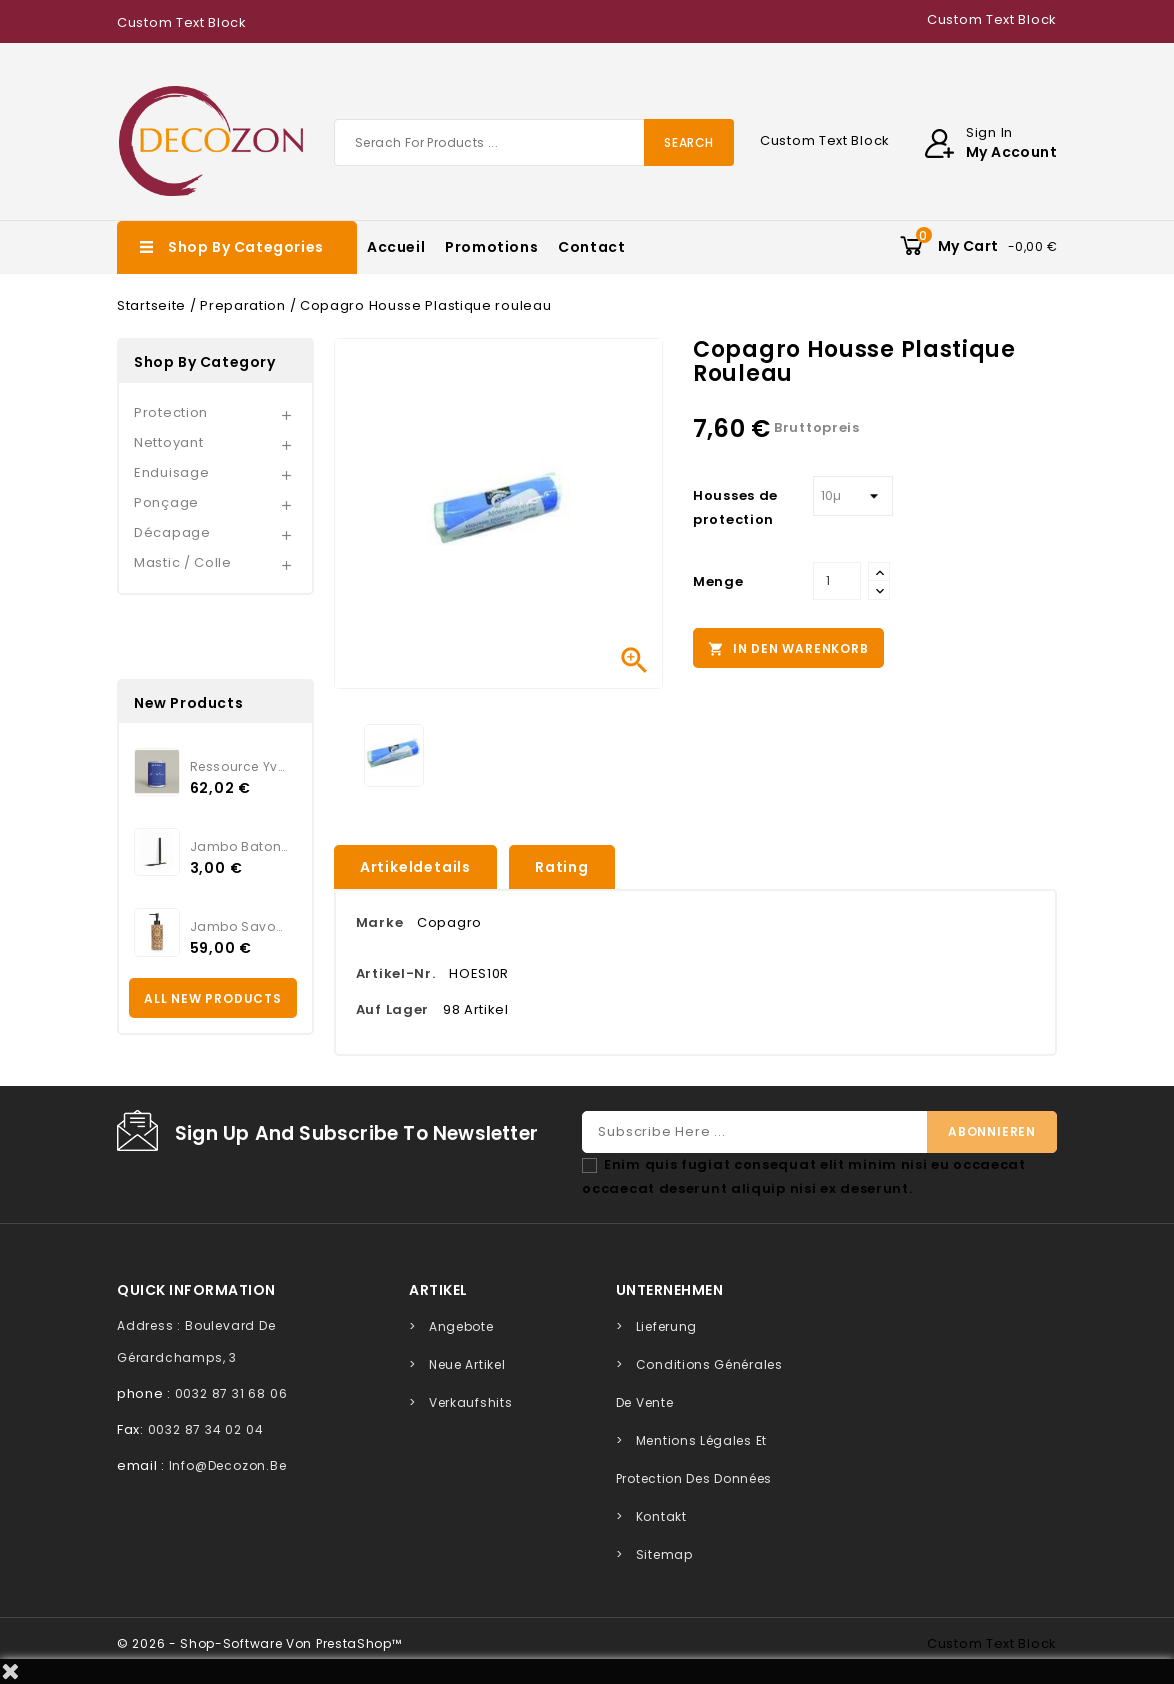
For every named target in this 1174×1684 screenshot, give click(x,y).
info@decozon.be (228, 1465)
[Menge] (837, 581)
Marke (380, 922)
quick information (196, 1290)
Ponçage (166, 502)
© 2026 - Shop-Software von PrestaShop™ (259, 1643)
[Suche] (534, 142)
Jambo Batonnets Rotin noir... (239, 846)
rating (562, 867)
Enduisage (171, 472)
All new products (213, 998)
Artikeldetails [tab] (415, 867)
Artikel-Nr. (396, 973)
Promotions (491, 247)
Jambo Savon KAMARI (239, 926)
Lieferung (666, 1326)
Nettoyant (168, 442)
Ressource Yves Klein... (239, 766)
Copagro (449, 922)
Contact (591, 247)
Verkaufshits (470, 1402)
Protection (171, 412)
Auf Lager (392, 1009)
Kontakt (661, 1516)
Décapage (172, 532)
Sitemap (664, 1554)
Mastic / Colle (183, 562)
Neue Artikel (467, 1364)
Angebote (461, 1326)
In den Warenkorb (788, 649)
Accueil (396, 247)
